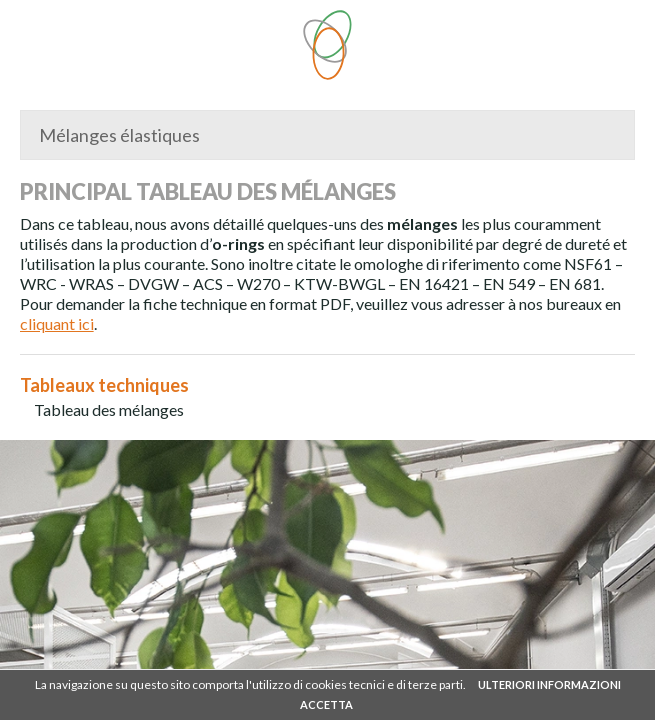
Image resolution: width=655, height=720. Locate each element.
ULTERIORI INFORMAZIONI (549, 684)
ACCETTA (326, 704)
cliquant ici (57, 323)
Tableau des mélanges (109, 409)
